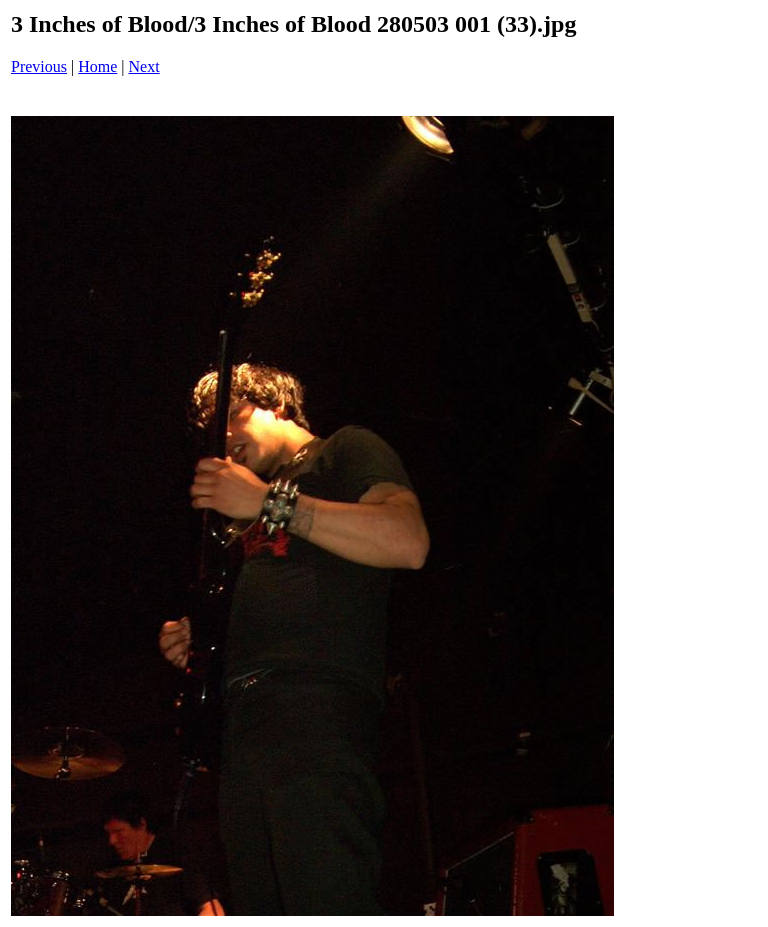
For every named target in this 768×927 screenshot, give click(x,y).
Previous (39, 66)
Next (144, 66)
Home (97, 66)
